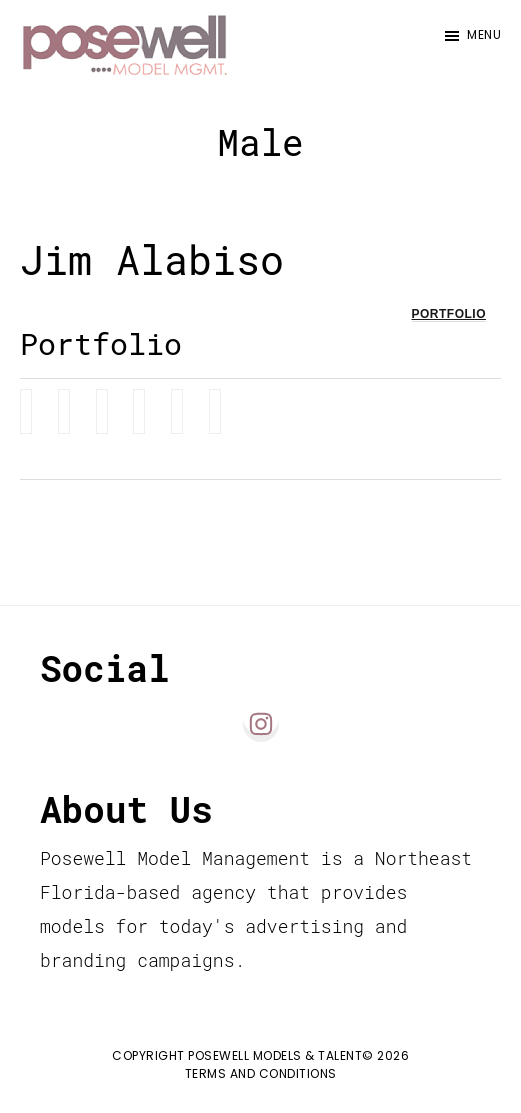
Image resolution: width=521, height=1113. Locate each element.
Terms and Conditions (261, 1073)
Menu (484, 34)
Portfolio (449, 314)
